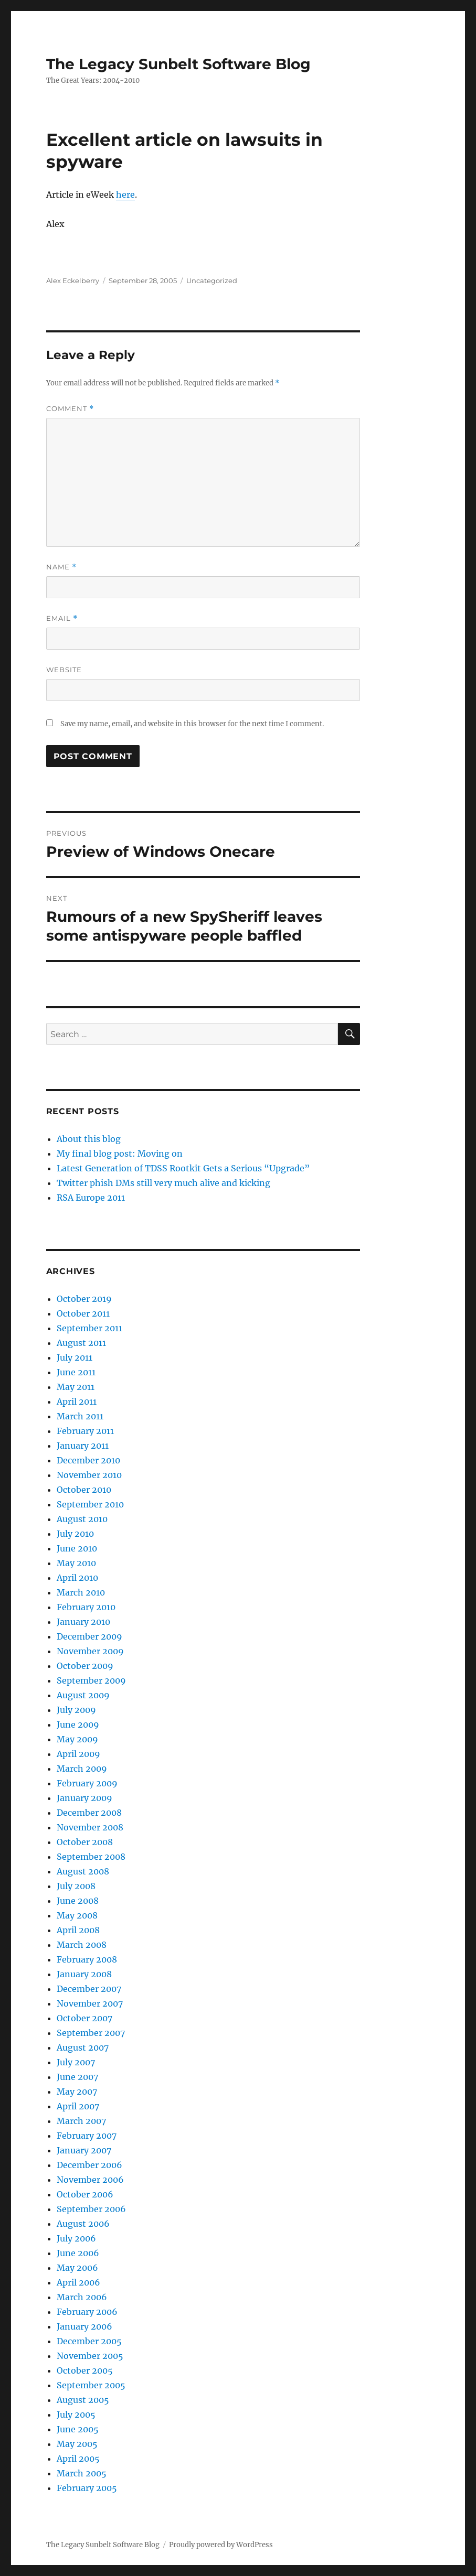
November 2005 (90, 2356)
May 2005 (77, 2444)
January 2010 (83, 1621)
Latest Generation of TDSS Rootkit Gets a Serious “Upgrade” (183, 1168)
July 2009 (76, 1710)
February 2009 (87, 1783)
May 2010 (76, 1563)
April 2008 (78, 1930)
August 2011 (81, 1343)
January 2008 (84, 1974)
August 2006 (83, 2223)
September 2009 (91, 1680)
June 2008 (78, 1900)
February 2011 (85, 1431)
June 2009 (78, 1724)
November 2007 (90, 2003)
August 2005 (83, 2400)
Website (64, 669)
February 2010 (86, 1607)
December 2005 (89, 2341)
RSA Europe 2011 (91, 1197)
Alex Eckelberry (72, 280)
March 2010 (81, 1592)
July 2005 (76, 2414)
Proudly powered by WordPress (221, 2544)
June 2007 (77, 2077)
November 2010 (89, 1475)
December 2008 (89, 1812)
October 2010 (84, 1489)
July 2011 (74, 1357)
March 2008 (82, 1944)
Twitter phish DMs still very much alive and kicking (163, 1183)
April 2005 (78, 2458)
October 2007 (84, 2018)
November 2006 (90, 2179)
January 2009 (84, 1798)
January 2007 (84, 2150)
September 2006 (91, 2209)
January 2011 (83, 1445)
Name (61, 567)
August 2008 (83, 1871)
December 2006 (89, 2165)
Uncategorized (211, 280)
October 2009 (85, 1666)
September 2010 (90, 1504)
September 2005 (91, 2385)
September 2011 (89, 1328)
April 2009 (78, 1754)
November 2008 (90, 1827)
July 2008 (76, 1886)
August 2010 (82, 1519)
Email (62, 618)
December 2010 (88, 1460)
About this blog (89, 1139)
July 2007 (76, 2062)
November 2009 (90, 1651)
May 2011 (75, 1387)
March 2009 (82, 1768)
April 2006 (78, 2282)
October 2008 (85, 1842)
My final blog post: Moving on (120, 1153)
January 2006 (84, 2326)
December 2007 (89, 1989)
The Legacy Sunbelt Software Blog (178, 64)
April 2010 (77, 1577)
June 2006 (78, 2253)
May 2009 (77, 1739)
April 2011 (77, 1401)
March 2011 (80, 1416)
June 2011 (76, 1372)
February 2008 (87, 1959)
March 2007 (81, 2121)
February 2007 (87, 2135)
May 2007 (77, 2091)
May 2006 (77, 2267)
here (125, 194)
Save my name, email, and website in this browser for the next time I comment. (192, 723)
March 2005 (82, 2473)
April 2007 (78, 2106)
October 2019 (84, 1299)
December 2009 (89, 1636)
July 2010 (75, 1533)
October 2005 (85, 2370)
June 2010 (77, 1548)
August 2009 (83, 1695)
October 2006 (85, 2194)
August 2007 (83, 2047)
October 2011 (83, 1313)
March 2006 (82, 2297)
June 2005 (78, 2429)
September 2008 (91, 1856)
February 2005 (87, 2488)
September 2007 (91, 2033)
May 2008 (77, 1915)
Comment (70, 408)
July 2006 (76, 2238)
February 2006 (87, 2311)
